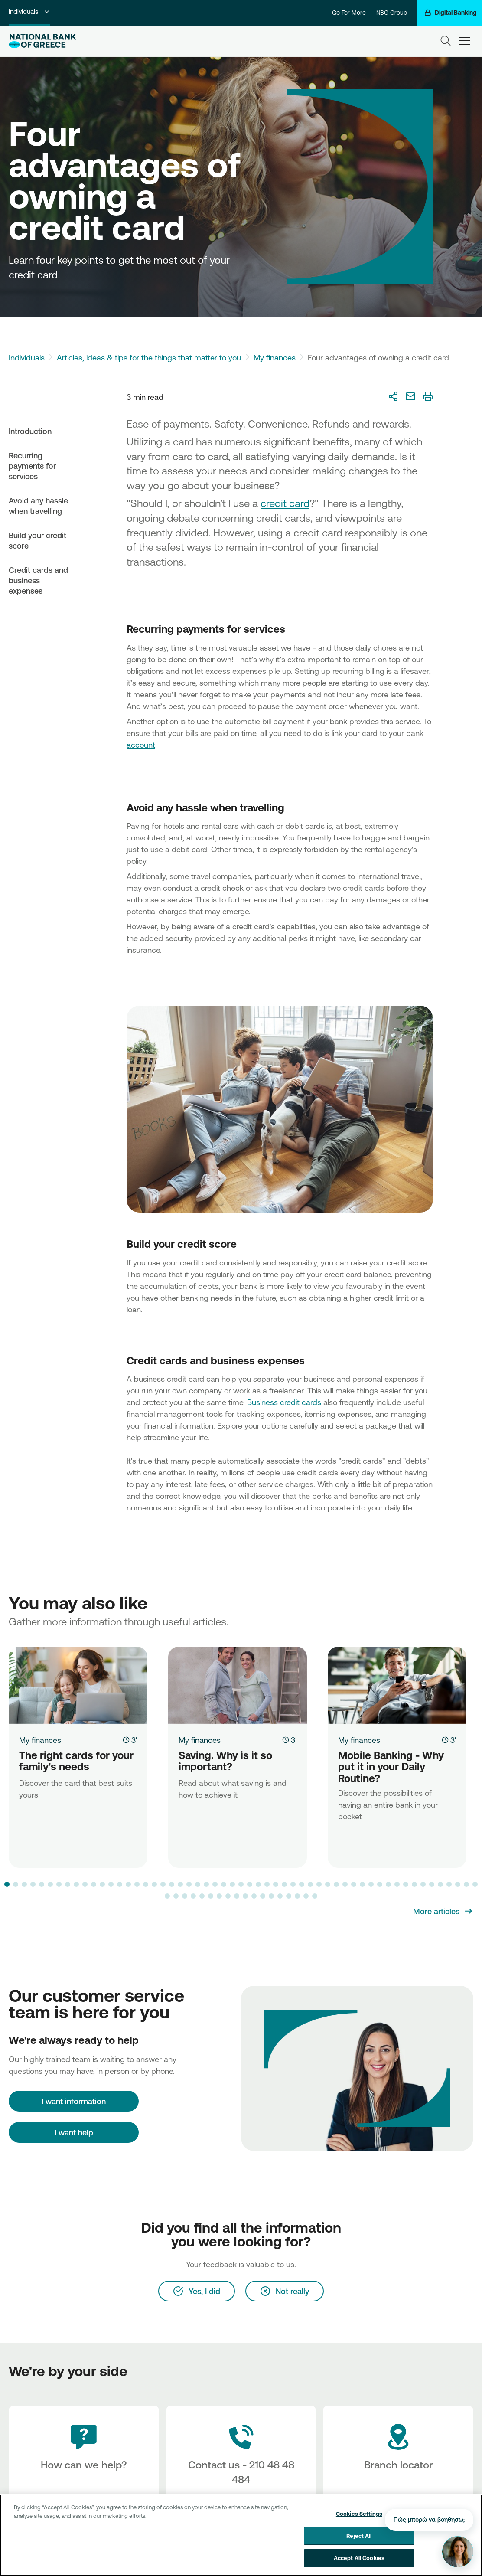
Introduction (30, 431)
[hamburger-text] (464, 41)
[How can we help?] (84, 2455)
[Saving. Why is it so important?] (237, 1685)
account (141, 744)
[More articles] (443, 1911)
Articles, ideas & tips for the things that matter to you (149, 357)
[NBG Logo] (42, 41)
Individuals (29, 11)
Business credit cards (285, 1402)
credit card (285, 503)
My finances (275, 357)
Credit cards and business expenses (38, 580)
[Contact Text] (241, 2455)
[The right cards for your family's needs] (78, 1685)
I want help (74, 2132)
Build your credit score (37, 540)
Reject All (358, 2536)
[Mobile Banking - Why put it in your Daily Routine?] (397, 1685)
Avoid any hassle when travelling (38, 505)
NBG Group (391, 12)
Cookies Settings (359, 2514)
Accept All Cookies (359, 2559)
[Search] (446, 41)
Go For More (349, 12)
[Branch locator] (398, 2455)
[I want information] (74, 2101)
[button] (7, 1884)
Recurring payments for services (32, 466)
